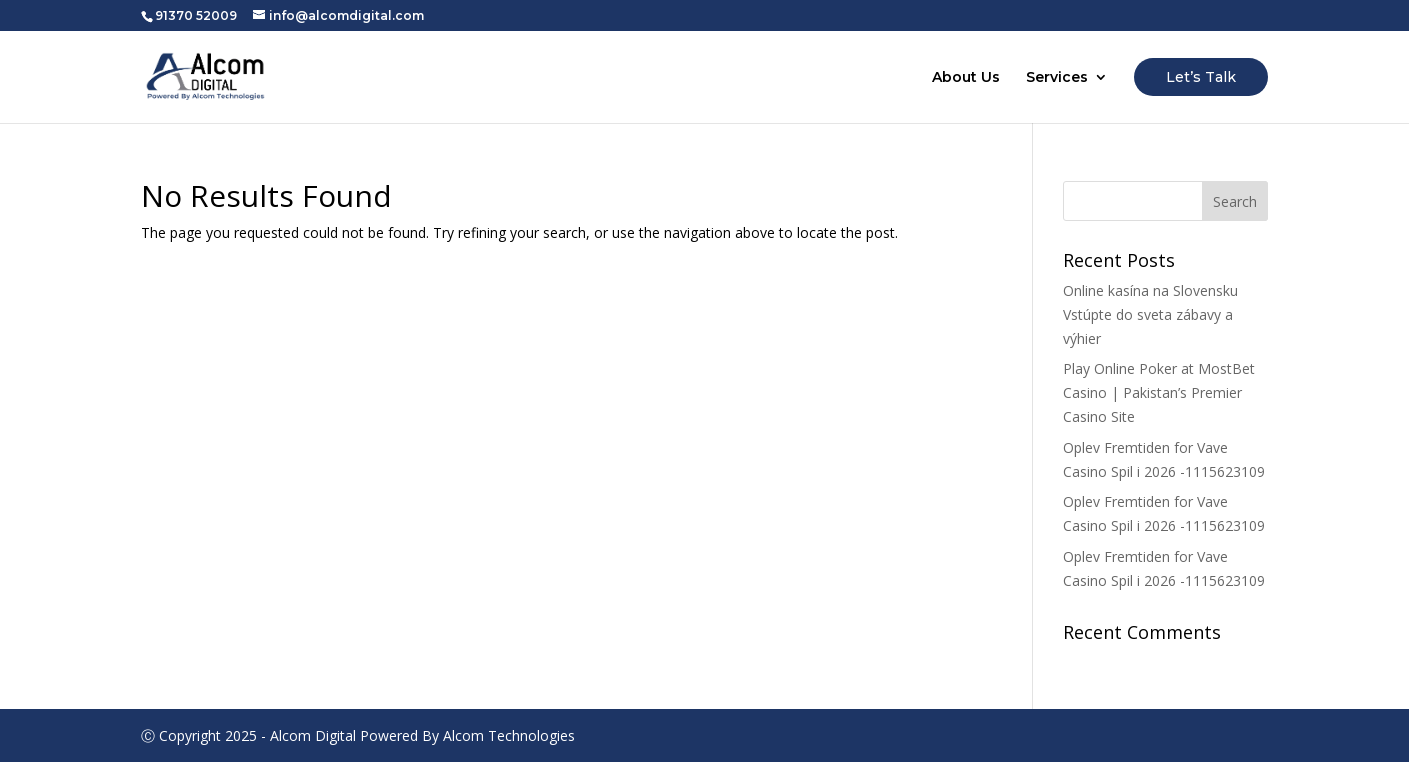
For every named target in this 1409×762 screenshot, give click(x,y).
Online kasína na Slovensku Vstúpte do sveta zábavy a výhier (1150, 314)
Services (1057, 78)
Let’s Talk (1201, 77)
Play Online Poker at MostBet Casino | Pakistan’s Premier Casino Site (1159, 392)
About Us (966, 78)
